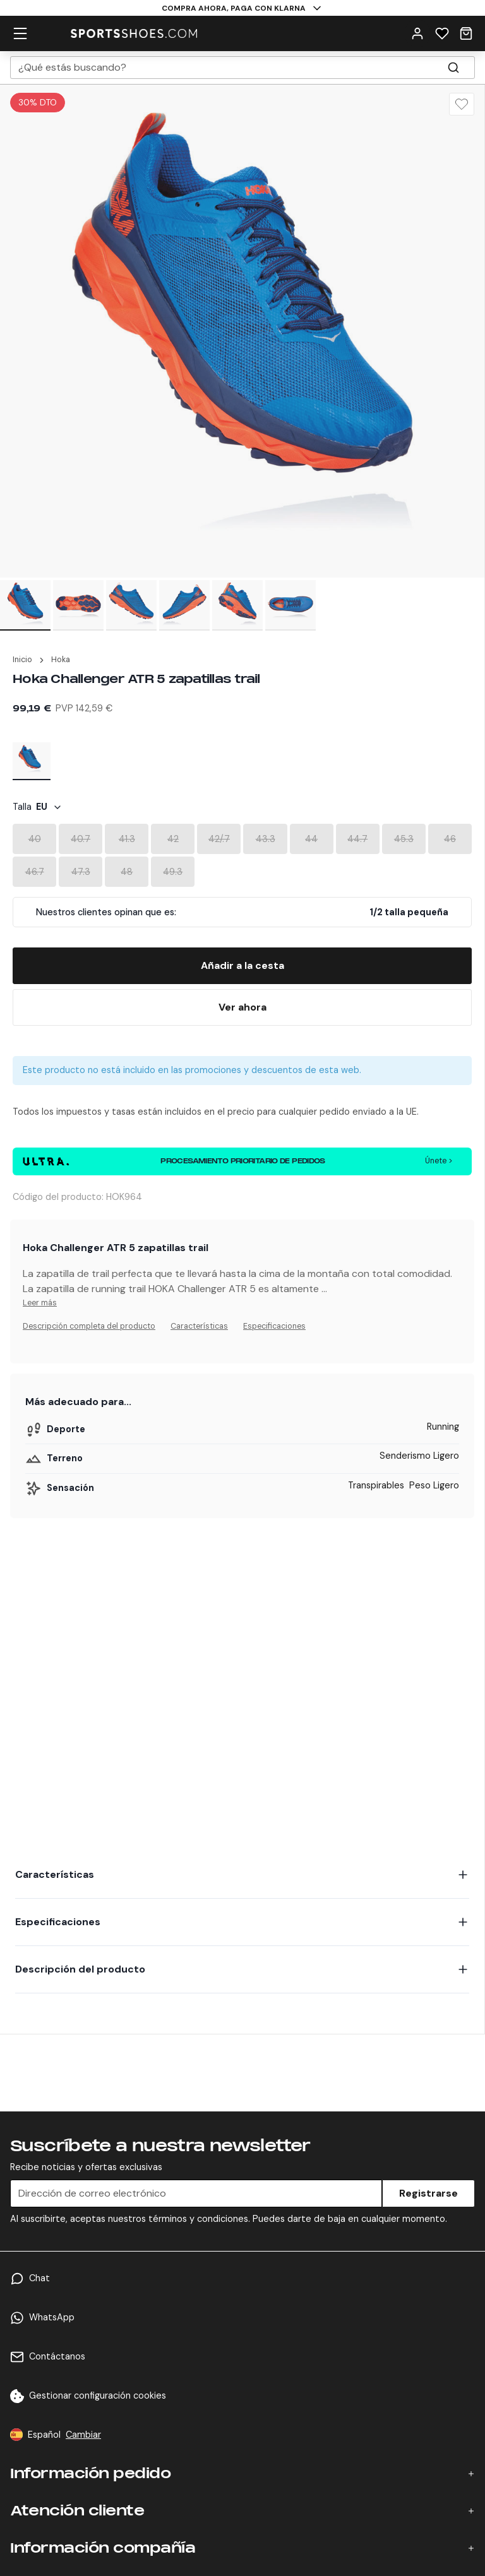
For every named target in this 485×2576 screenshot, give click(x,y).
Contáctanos (57, 2356)
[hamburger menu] (20, 33)
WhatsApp (52, 2317)
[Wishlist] (442, 33)
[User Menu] (417, 33)
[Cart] (466, 33)
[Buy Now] (242, 1007)
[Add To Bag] (242, 965)
